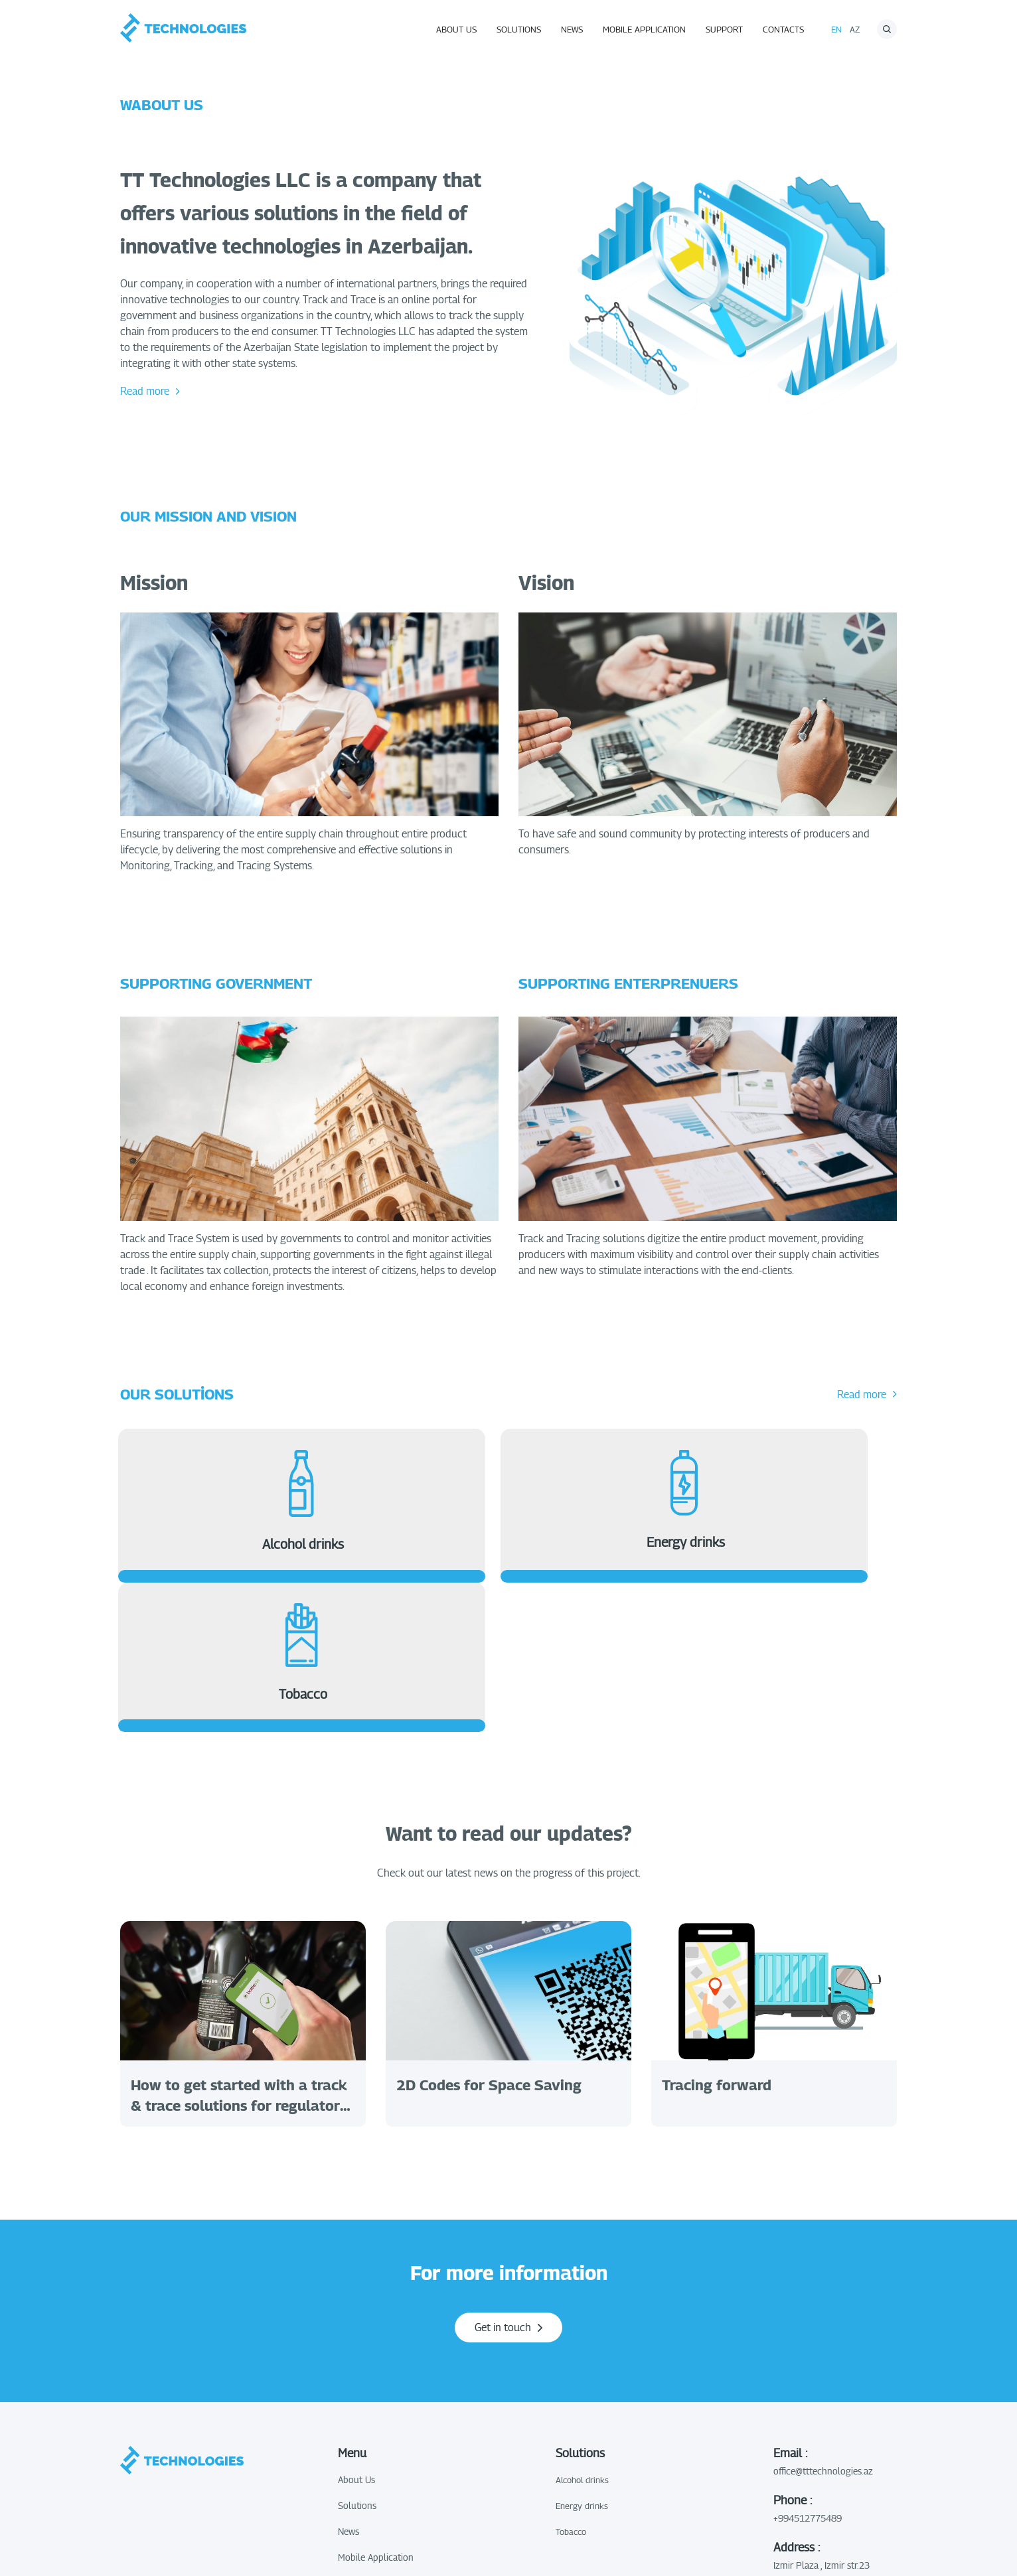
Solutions (519, 29)
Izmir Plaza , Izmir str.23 (821, 2424)
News (572, 29)
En (836, 29)
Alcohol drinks (582, 2339)
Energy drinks (582, 2365)
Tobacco (571, 2391)
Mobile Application (644, 29)
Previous (100, 1873)
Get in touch (508, 2187)
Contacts (783, 29)
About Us (456, 29)
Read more (150, 391)
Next (916, 1873)
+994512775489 (807, 2377)
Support (724, 29)
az (855, 29)
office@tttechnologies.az (823, 2330)
